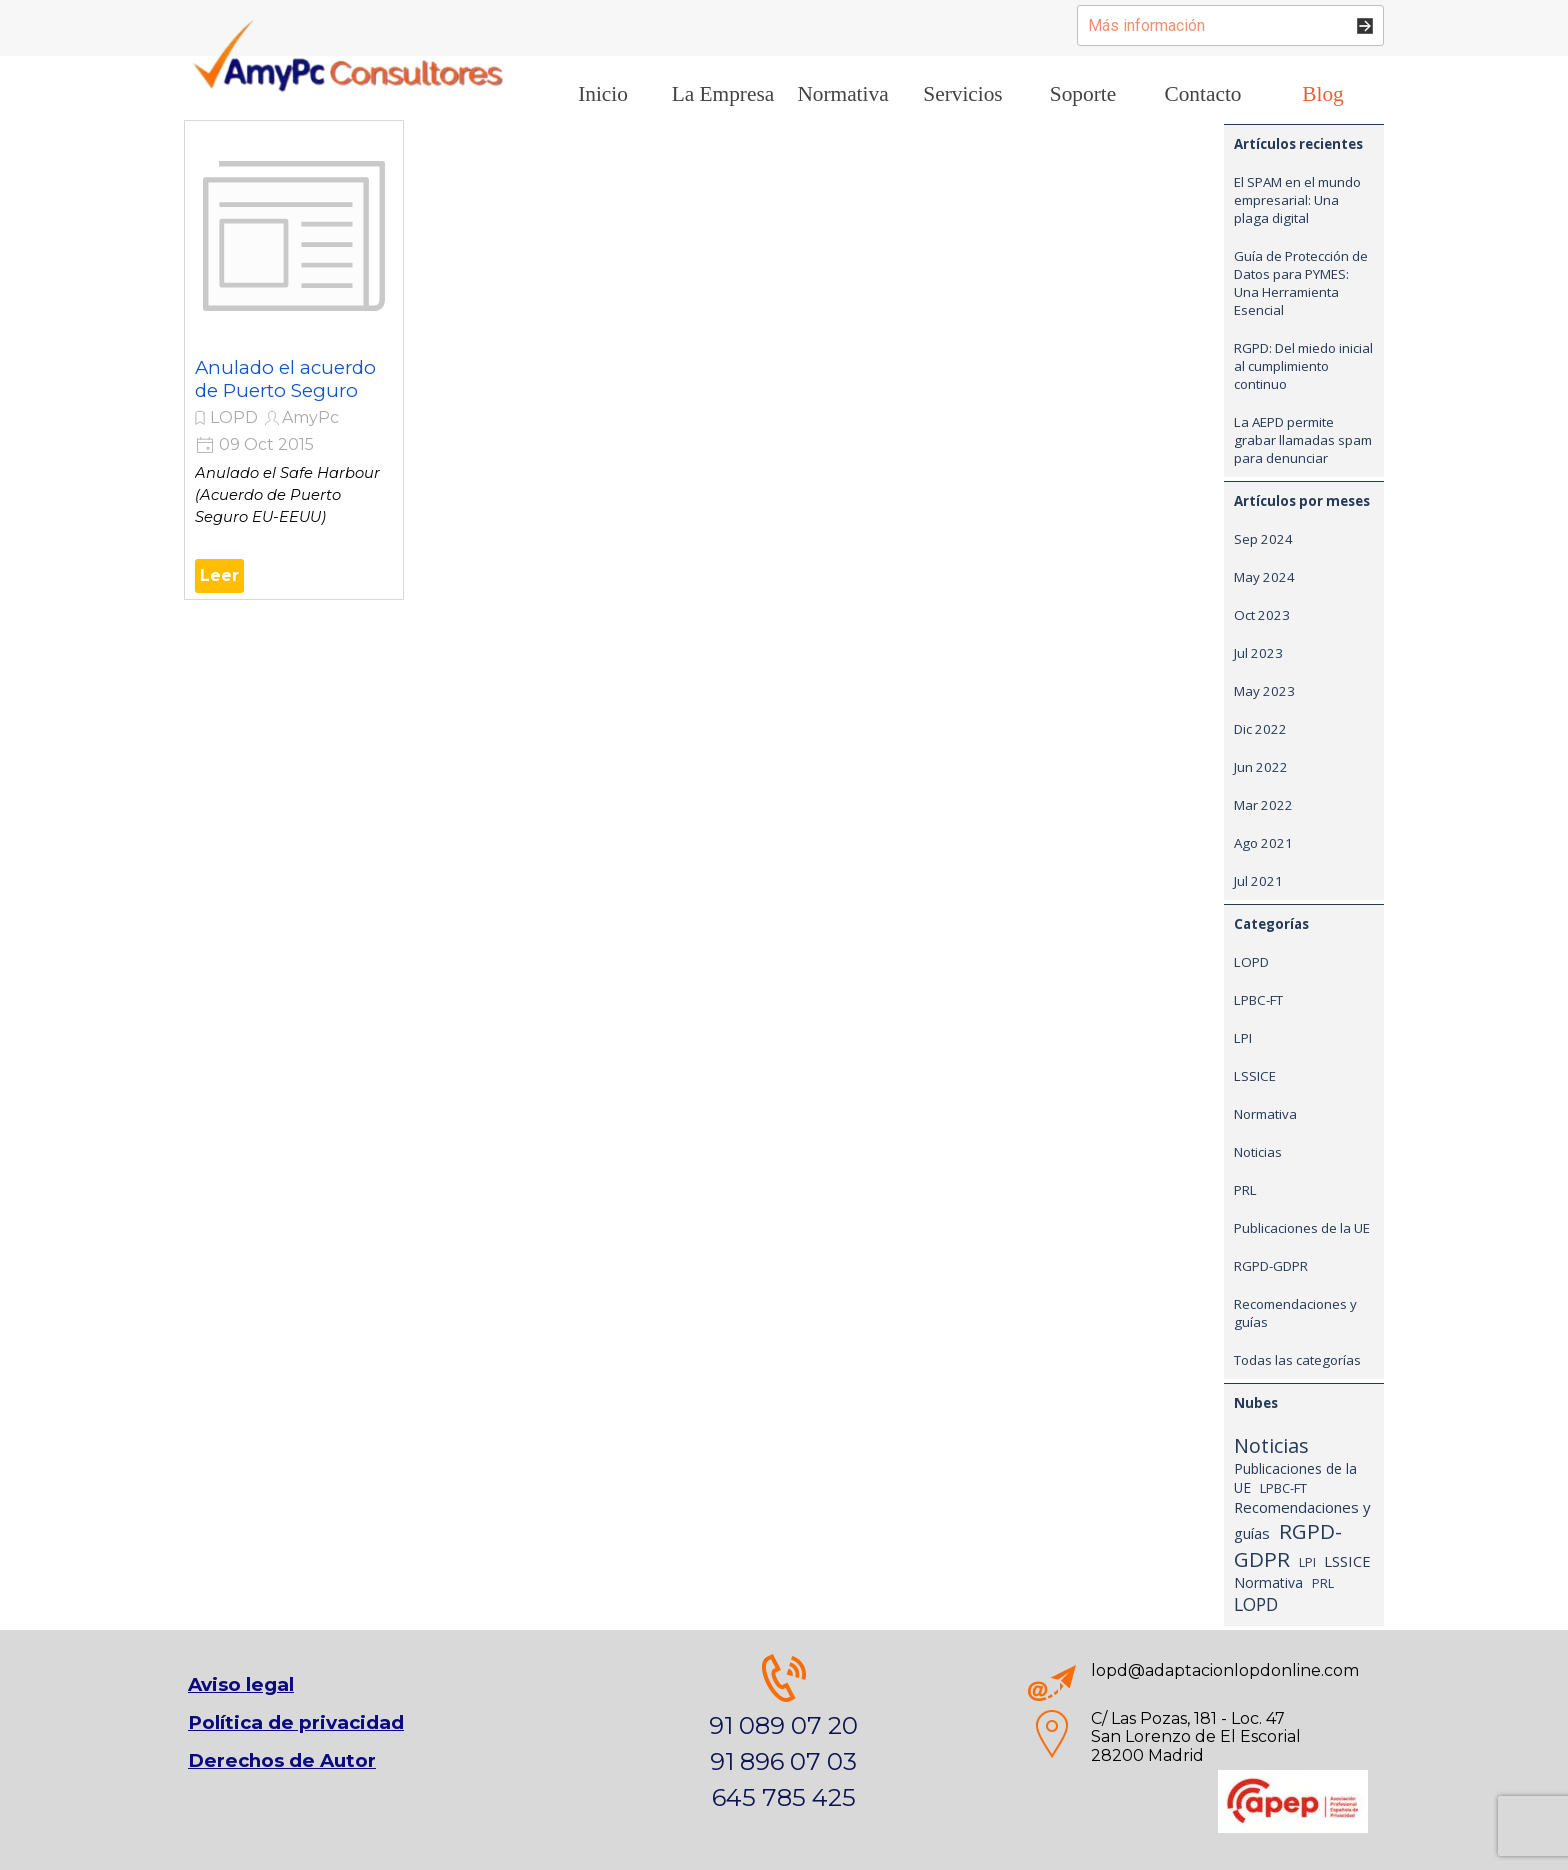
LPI (1243, 1038)
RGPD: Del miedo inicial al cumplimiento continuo (1303, 366)
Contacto (1202, 94)
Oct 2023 (1262, 615)
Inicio (603, 94)
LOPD (234, 417)
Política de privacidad (296, 1722)
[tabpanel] (783, 1735)
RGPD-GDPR (1271, 1266)
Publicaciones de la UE (1302, 1228)
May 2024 (1264, 577)
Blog (1322, 94)
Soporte (1083, 94)
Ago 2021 (1263, 843)
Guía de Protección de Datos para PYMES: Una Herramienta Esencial (1301, 283)
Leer (219, 575)
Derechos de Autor (282, 1760)
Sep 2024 (1263, 539)
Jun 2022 (1261, 767)
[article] (294, 360)
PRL (1245, 1190)
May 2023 (1264, 691)
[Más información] (1230, 25)
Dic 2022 (1260, 729)
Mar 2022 (1263, 805)
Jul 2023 (1258, 653)
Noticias (1258, 1152)
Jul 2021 (1258, 881)
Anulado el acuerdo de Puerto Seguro (285, 379)
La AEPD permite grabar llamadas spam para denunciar (1303, 440)
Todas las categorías (1297, 1360)
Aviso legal (241, 1684)
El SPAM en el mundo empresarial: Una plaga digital (1297, 200)
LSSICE (1255, 1076)
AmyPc (310, 417)
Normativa (1265, 1114)
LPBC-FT (1258, 1000)
